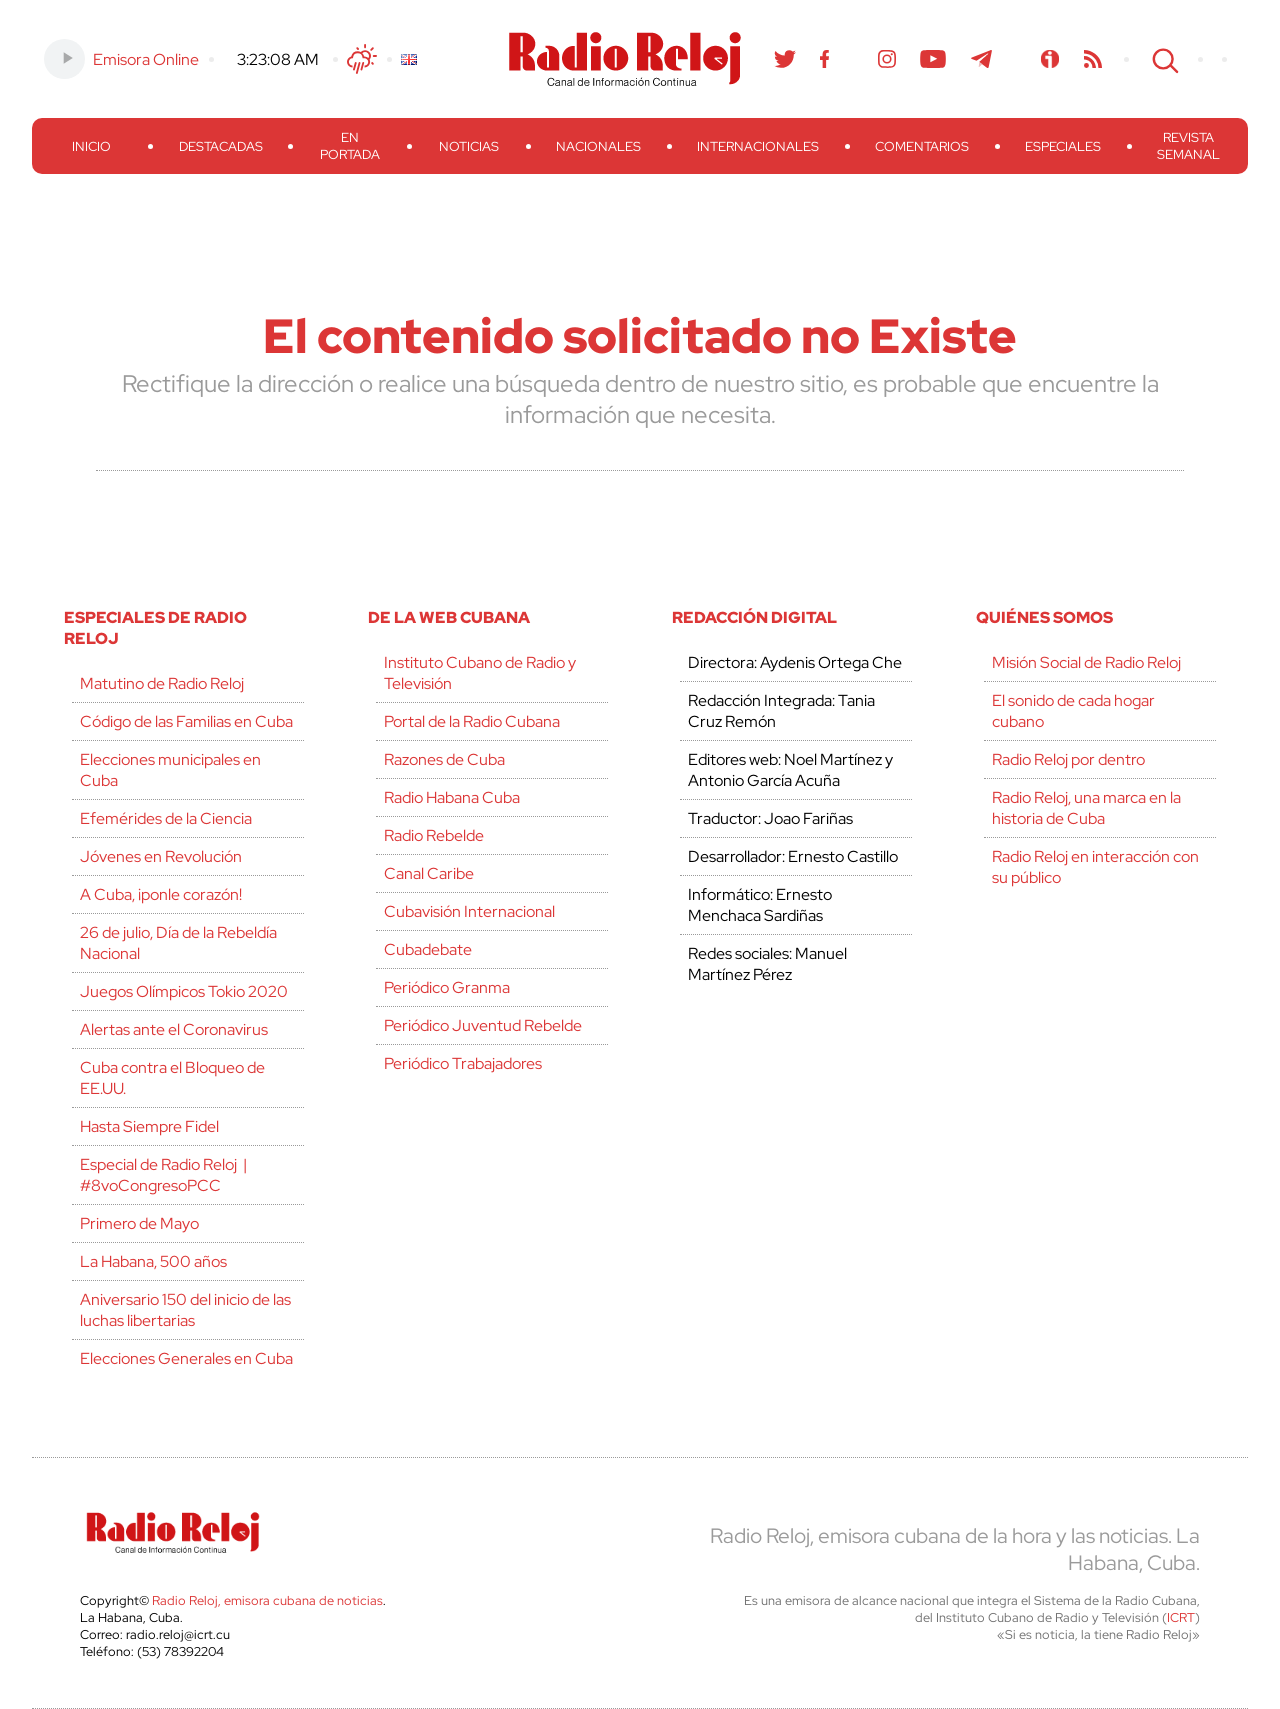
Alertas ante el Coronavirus (174, 1029)
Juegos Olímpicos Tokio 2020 (184, 991)
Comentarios (922, 146)
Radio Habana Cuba (452, 797)
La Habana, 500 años (153, 1261)
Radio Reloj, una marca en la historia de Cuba (1086, 808)
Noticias (469, 146)
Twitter (785, 59)
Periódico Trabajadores (463, 1063)
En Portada (350, 146)
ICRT (1181, 1617)
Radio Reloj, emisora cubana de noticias (267, 1600)
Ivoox (1050, 59)
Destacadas (221, 146)
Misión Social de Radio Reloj (1086, 662)
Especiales (1063, 146)
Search (1163, 59)
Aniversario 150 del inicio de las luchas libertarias (185, 1310)
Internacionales (758, 146)
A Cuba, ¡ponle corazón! (161, 894)
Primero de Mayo (139, 1223)
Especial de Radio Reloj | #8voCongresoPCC (163, 1175)
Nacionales (598, 146)
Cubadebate (428, 949)
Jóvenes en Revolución (161, 856)
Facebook (825, 59)
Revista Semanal (1188, 146)
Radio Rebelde (434, 835)
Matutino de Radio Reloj (162, 683)
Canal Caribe (429, 873)
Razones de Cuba (444, 759)
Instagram (887, 59)
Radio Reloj (625, 59)
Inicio (91, 146)
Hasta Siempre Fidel (149, 1126)
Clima (362, 59)
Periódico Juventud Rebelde (483, 1025)
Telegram (982, 59)
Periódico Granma (447, 987)
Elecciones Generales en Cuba (186, 1358)
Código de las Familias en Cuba (186, 721)
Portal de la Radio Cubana (472, 721)
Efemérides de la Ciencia (166, 818)
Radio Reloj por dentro (1068, 759)
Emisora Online (146, 59)
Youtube (933, 59)
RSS (1093, 59)
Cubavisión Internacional (469, 911)
